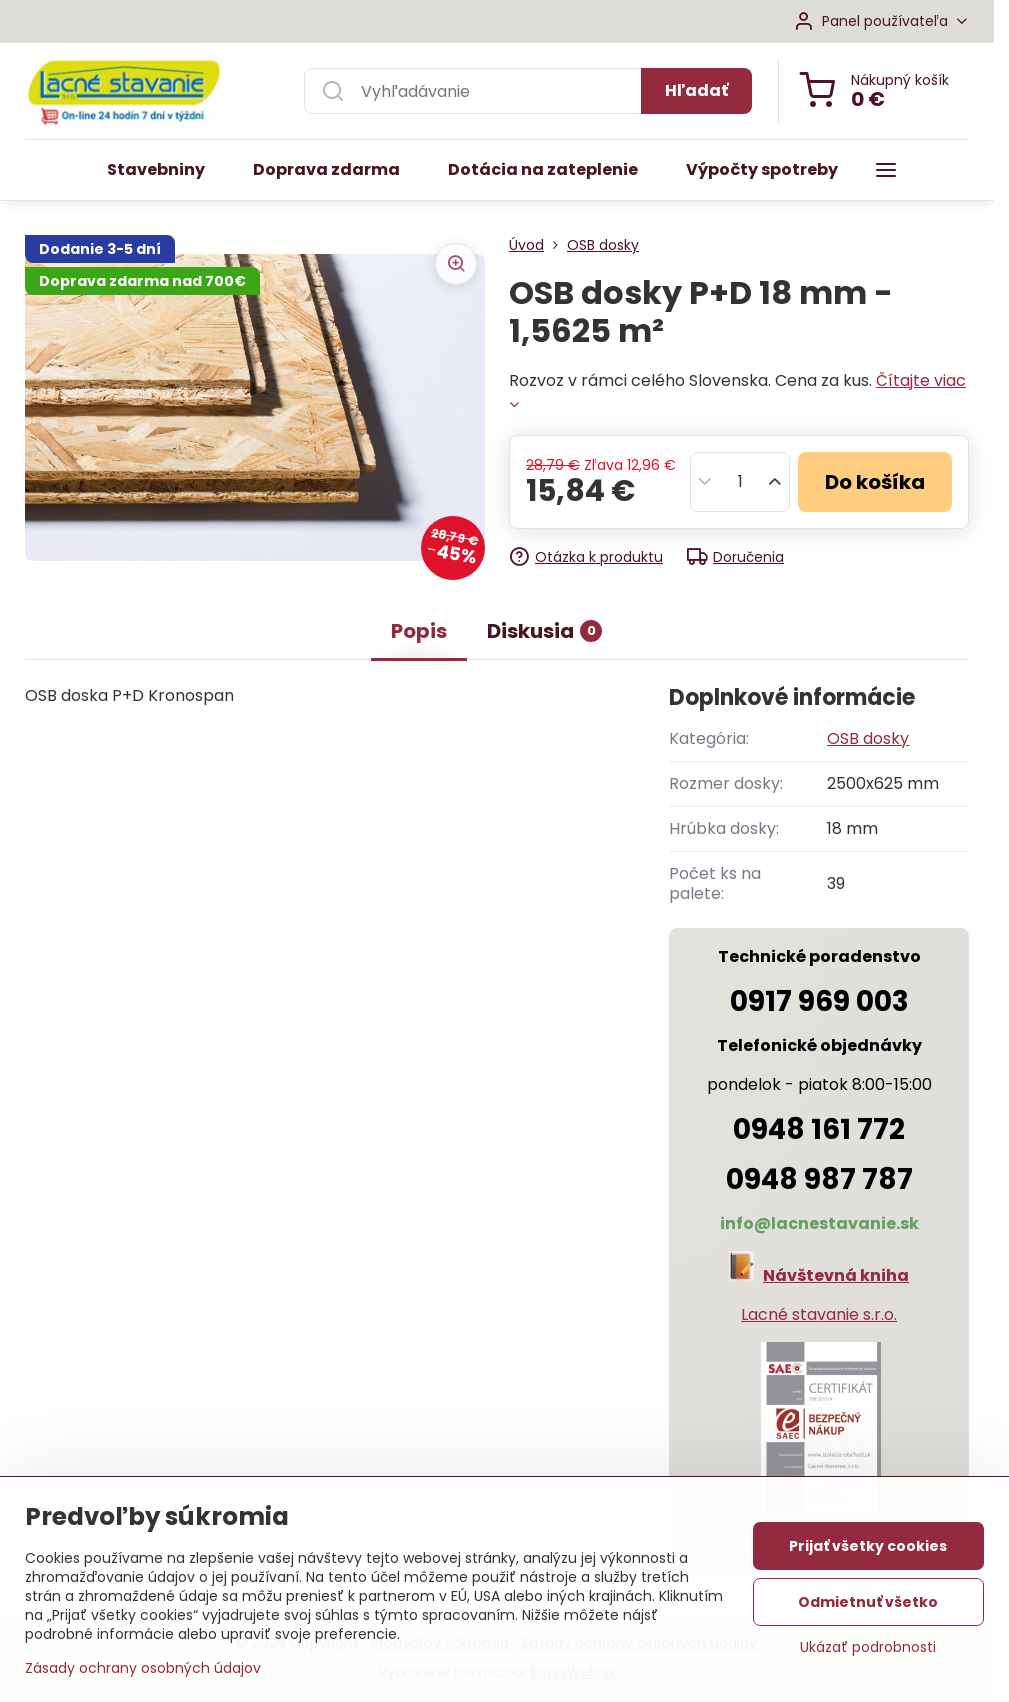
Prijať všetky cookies (868, 1556)
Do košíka (875, 482)
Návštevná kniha (836, 1275)
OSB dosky (868, 738)
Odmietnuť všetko (868, 1612)
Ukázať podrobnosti (868, 1657)
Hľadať (696, 90)
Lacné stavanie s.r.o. (819, 1314)
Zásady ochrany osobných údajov (143, 1678)
